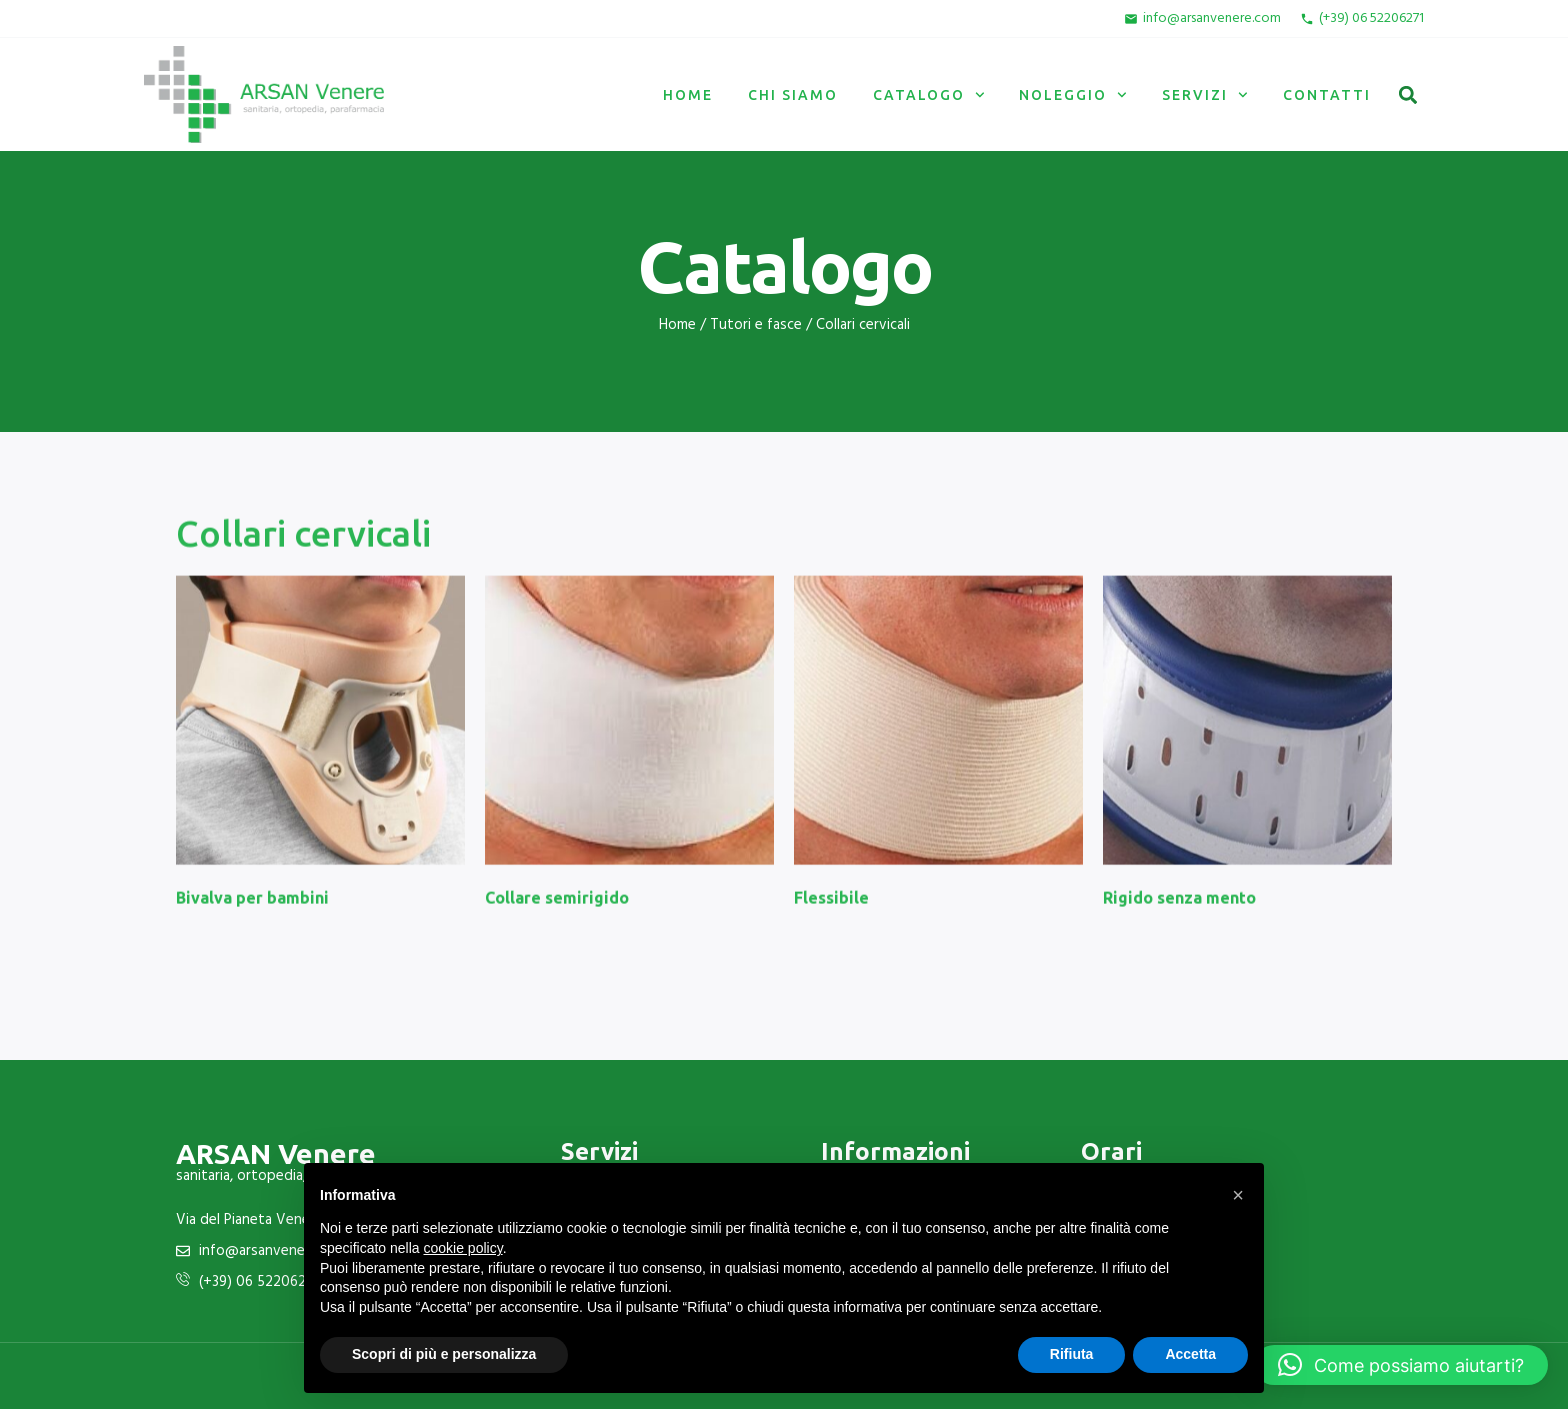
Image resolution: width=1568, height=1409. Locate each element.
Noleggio (1073, 95)
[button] (1407, 94)
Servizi (1205, 95)
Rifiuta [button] (1072, 1354)
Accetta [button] (1190, 1354)
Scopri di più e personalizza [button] (444, 1354)
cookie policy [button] (463, 1248)
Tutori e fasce (756, 325)
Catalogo (929, 95)
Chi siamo (793, 95)
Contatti (1327, 95)
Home (688, 95)
